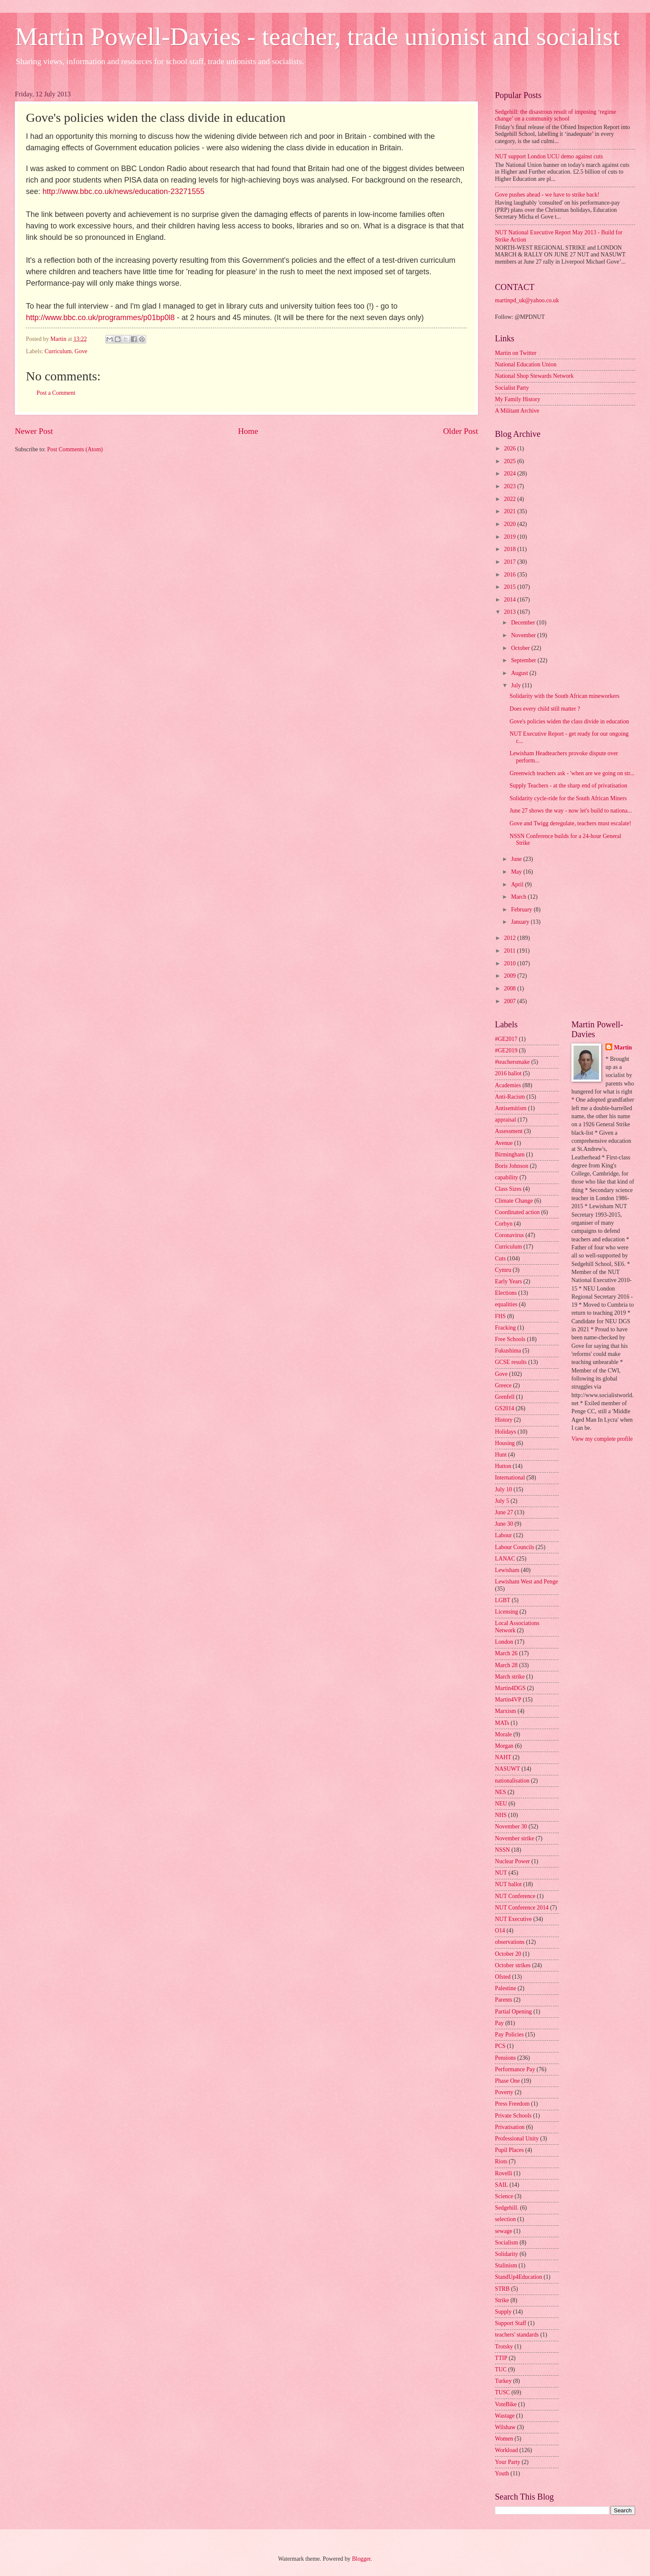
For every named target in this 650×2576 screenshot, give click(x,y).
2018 (510, 549)
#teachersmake (512, 1062)
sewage (503, 2231)
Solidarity (506, 2254)
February (522, 909)
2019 (510, 537)
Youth (502, 2473)
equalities (506, 1304)
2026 (510, 448)
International (510, 1477)
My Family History (517, 399)
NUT (501, 1873)
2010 (510, 963)
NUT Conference (515, 1896)
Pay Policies (509, 2034)
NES (500, 1792)
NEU (501, 1803)
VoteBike (506, 2404)
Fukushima (508, 1350)
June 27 (504, 1512)
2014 (510, 599)
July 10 (503, 1489)
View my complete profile (602, 1439)
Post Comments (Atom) (75, 449)
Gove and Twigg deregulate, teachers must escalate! (570, 823)
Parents (503, 2000)
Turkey (503, 2381)
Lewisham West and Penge (526, 1581)
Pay (499, 2023)
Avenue (504, 1143)
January (521, 922)
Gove (81, 351)
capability (506, 1177)
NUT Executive (513, 1919)
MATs (502, 1723)
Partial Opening (513, 2011)
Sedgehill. (507, 2208)
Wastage (504, 2416)
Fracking (505, 1328)
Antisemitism (510, 1108)
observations (510, 1942)
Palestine (505, 1988)
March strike (510, 1676)
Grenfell (504, 1397)
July (516, 685)
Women (504, 2438)
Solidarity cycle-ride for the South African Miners (568, 798)
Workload (506, 2450)
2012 (510, 938)
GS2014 (504, 1408)
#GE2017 (506, 1039)
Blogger (361, 2559)
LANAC (505, 1558)
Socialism (506, 2242)
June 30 (504, 1524)
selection (505, 2219)
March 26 (506, 1653)
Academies (508, 1085)
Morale (503, 1734)
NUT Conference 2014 (521, 1907)
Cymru (503, 1270)
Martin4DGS (510, 1688)
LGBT (502, 1600)
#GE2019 (506, 1050)
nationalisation (512, 1780)
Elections (506, 1293)
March (519, 897)
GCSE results (511, 1362)
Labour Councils (514, 1547)
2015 (510, 587)
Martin (623, 1047)
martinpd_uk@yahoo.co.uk (527, 300)
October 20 (508, 1954)
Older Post (460, 431)
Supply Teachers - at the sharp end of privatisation (568, 785)
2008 (510, 988)
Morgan (504, 1746)
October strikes (513, 1965)
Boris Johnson (511, 1166)
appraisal (505, 1119)
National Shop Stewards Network (534, 376)
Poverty (504, 2092)
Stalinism (506, 2265)
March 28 (506, 1665)
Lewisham (507, 1570)
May (517, 872)
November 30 (511, 1826)
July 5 (502, 1501)
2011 (510, 951)
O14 (500, 1930)
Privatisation (510, 2127)
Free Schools (510, 1339)
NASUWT (507, 1769)
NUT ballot (508, 1884)
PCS (500, 2046)
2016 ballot (508, 1073)
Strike (502, 2300)
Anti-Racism (510, 1097)
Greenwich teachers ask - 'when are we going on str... (571, 773)
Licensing (506, 1612)
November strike (514, 1838)
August (520, 673)
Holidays (505, 1432)
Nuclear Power (512, 1861)
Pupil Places (509, 2150)
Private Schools (513, 2115)
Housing (505, 1443)
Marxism (505, 1711)
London (504, 1642)
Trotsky (504, 2346)
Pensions (505, 2058)
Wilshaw (505, 2427)
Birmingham (510, 1154)
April (518, 884)
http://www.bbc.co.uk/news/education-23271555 (123, 191)
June (517, 859)
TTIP (501, 2358)
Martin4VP (508, 1699)
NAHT (503, 1757)
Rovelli (503, 2173)
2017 (510, 562)
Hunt (501, 1454)
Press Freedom (512, 2104)
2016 (510, 574)
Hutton (503, 1466)
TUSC (502, 2392)
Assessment (509, 1131)
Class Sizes (508, 1189)
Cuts (500, 1258)
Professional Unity (517, 2138)
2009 (510, 976)
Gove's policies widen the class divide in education (569, 721)
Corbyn (503, 1224)
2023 (510, 486)
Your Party (507, 2462)
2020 (510, 524)
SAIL (501, 2185)
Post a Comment (56, 393)
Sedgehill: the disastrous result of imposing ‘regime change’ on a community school (555, 115)
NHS (501, 1815)
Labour (503, 1535)
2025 (510, 461)
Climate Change (514, 1201)
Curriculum (58, 351)
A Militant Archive (517, 411)
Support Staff (510, 2323)
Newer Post (34, 431)
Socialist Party (512, 388)
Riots (501, 2161)
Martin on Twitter (516, 353)
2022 (510, 499)
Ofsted (503, 1977)
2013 (510, 612)
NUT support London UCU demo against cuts (549, 156)
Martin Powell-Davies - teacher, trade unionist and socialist (317, 36)
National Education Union (526, 364)
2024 (510, 473)
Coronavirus (509, 1235)
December (524, 622)
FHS (500, 1316)
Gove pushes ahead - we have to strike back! (547, 194)
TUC (501, 2369)
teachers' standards (517, 2334)
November (524, 635)
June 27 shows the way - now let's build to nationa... (570, 810)
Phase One (507, 2081)
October (521, 648)
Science (504, 2196)
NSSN (502, 1850)
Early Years (508, 1281)
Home (248, 431)
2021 (510, 511)
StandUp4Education (518, 2277)
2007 (510, 1001)
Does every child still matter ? (544, 709)
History (503, 1420)
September (524, 660)
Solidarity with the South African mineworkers (564, 696)
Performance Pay (515, 2069)
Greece (503, 1385)
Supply (503, 2312)
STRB (502, 2289)
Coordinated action (517, 1212)
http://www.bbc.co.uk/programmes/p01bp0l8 (100, 317)
